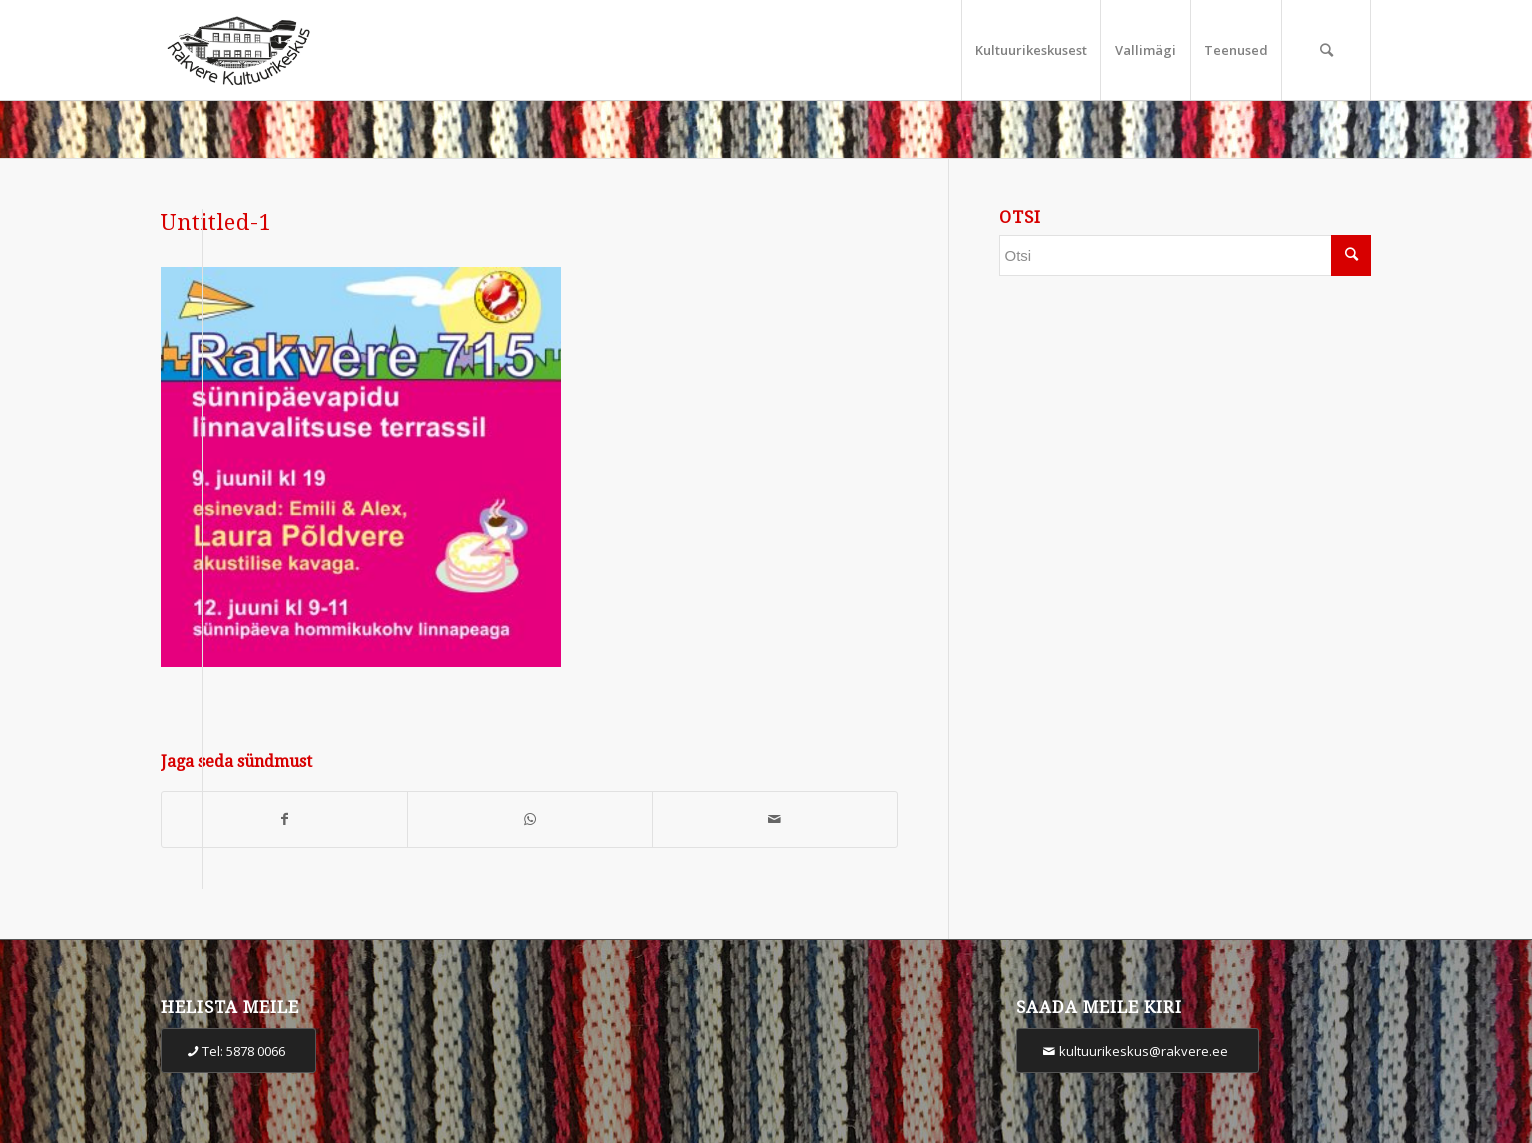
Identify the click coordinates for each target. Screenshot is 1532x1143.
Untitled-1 (216, 222)
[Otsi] (1326, 50)
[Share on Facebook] (284, 819)
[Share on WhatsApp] (530, 819)
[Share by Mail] (775, 819)
